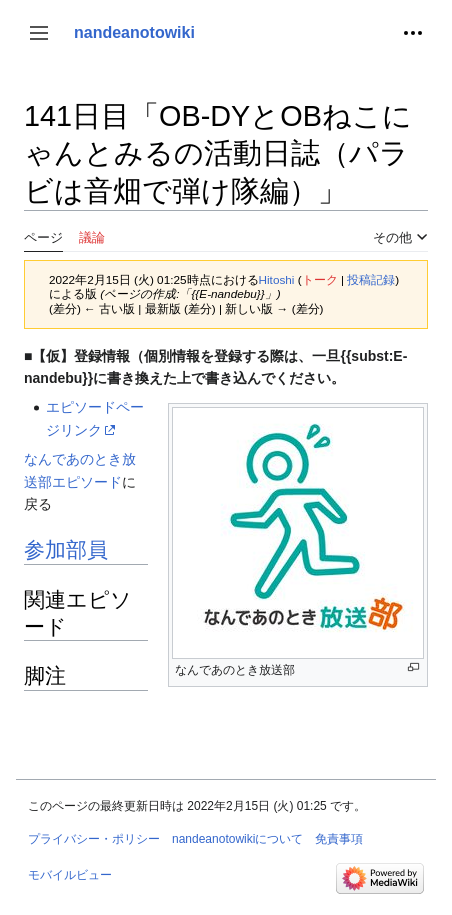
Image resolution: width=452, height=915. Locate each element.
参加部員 (66, 549)
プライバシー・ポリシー (94, 839)
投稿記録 (371, 279)
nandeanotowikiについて (237, 839)
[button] (39, 33)
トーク (320, 279)
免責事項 (339, 839)
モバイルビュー (70, 875)
